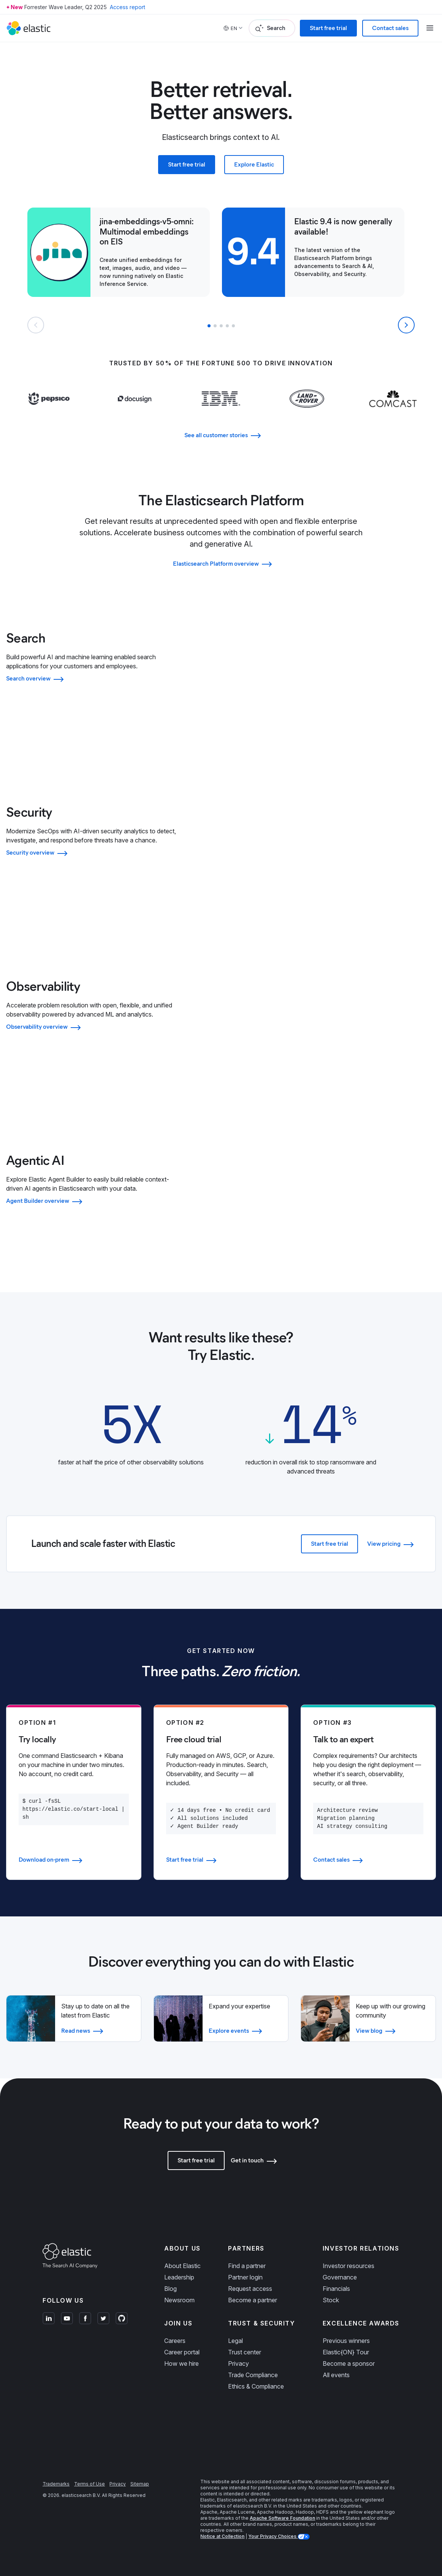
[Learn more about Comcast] (393, 413)
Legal (235, 2340)
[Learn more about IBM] (221, 413)
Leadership (179, 2277)
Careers (174, 2340)
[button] (209, 325)
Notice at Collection (222, 2536)
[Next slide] (406, 325)
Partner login (245, 2277)
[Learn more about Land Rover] (307, 413)
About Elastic (182, 2266)
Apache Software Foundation (282, 2518)
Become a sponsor (349, 2363)
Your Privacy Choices (273, 2536)
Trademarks (56, 2484)
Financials (336, 2288)
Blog (170, 2288)
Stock (331, 2300)
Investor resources (348, 2266)
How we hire (181, 2363)
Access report (127, 7)
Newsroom (179, 2300)
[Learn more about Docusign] (135, 413)
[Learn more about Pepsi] (49, 413)
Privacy (238, 2363)
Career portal (182, 2352)
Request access (250, 2288)
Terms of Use (89, 2484)
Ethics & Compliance (256, 2386)
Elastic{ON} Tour (346, 2352)
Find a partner (247, 2266)
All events (336, 2375)
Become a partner (252, 2300)
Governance (340, 2277)
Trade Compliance (253, 2375)
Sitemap (139, 2484)
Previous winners (346, 2340)
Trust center (244, 2352)
